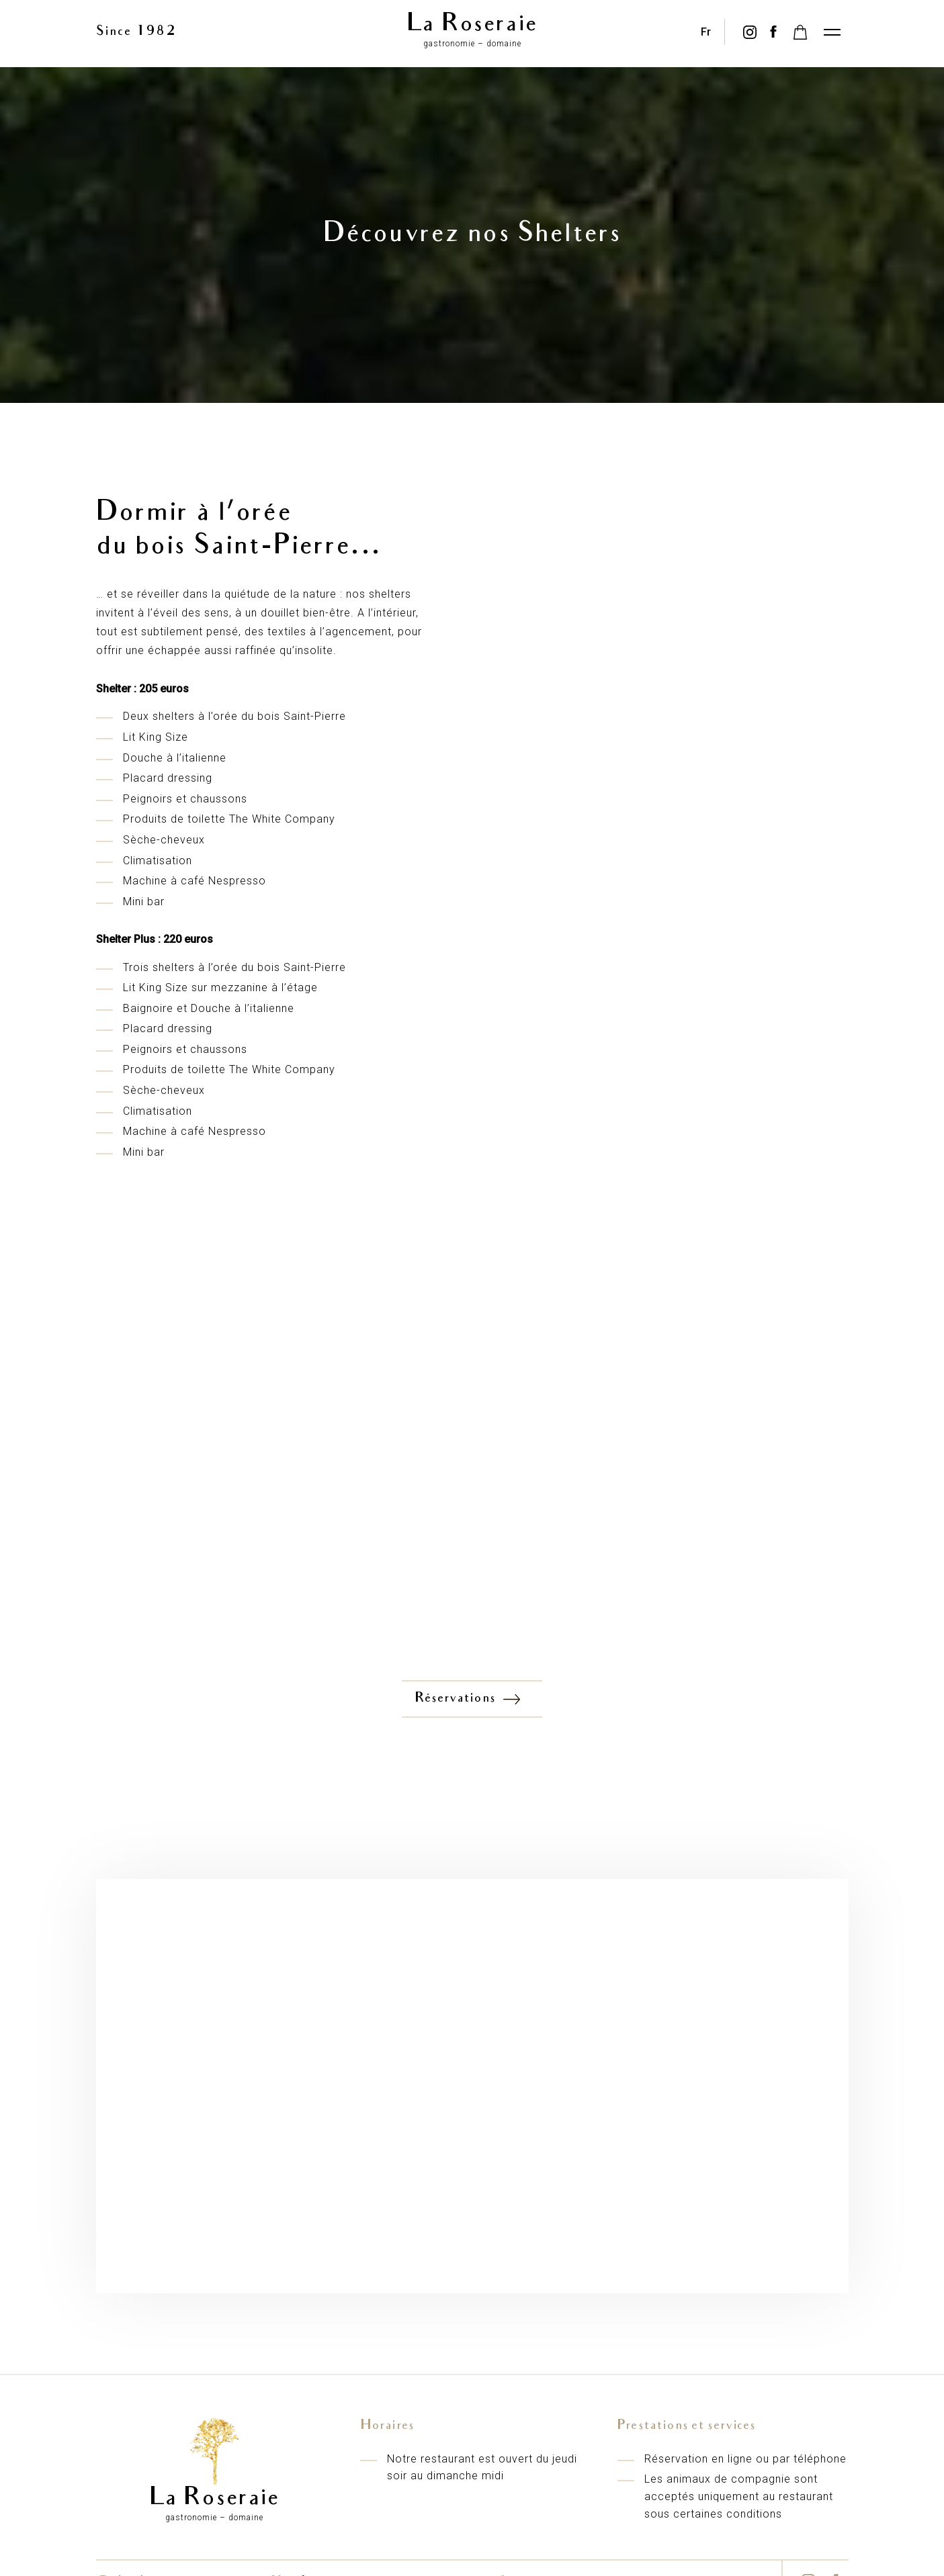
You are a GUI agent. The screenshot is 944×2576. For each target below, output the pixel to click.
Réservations (468, 1699)
